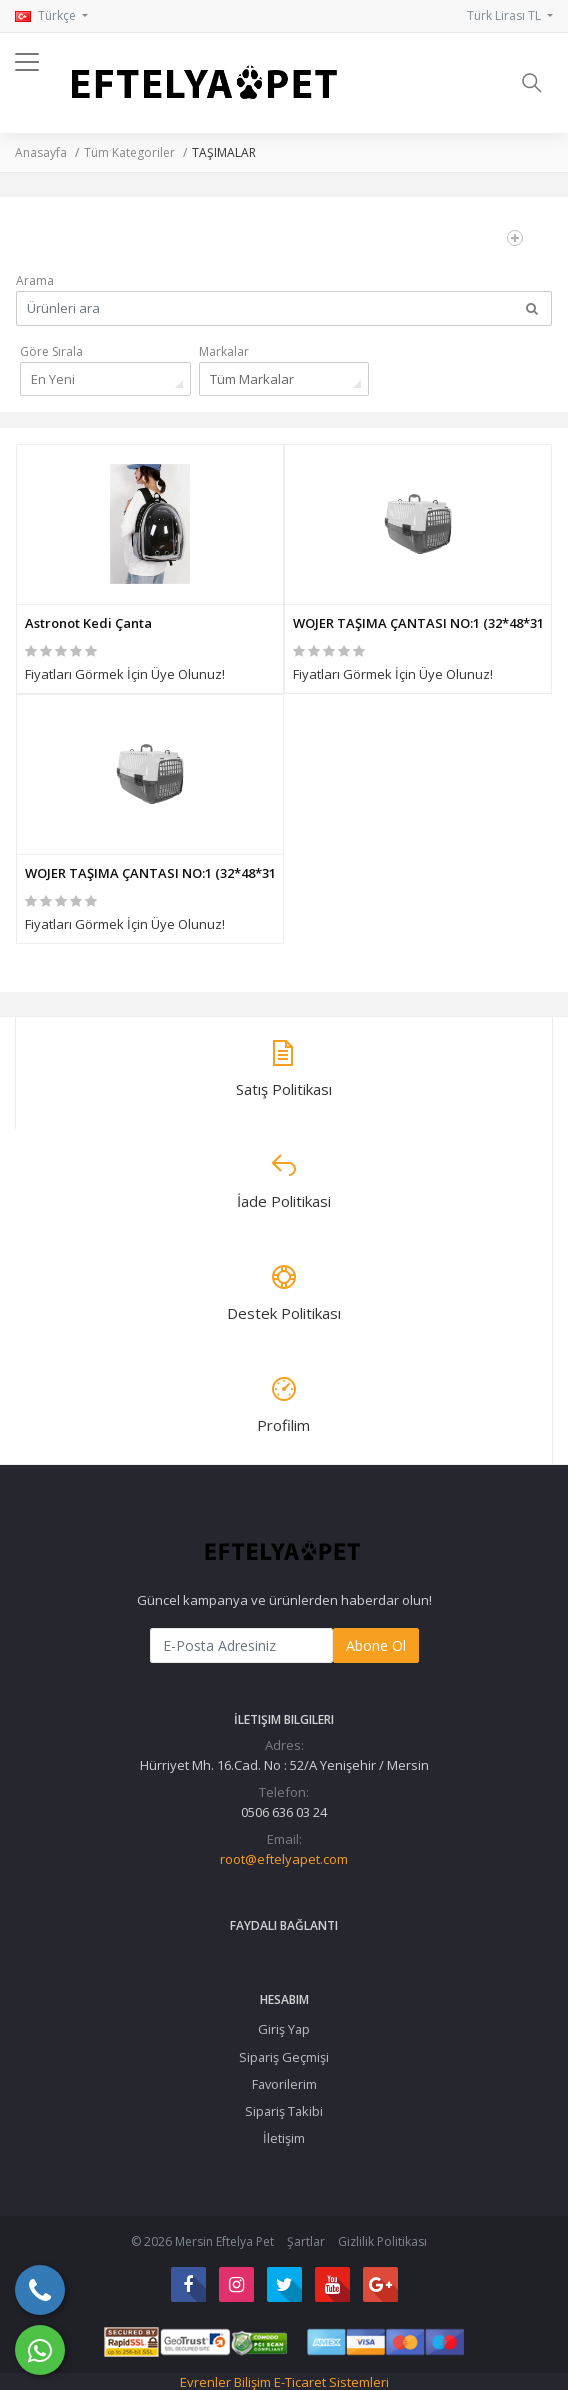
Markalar (224, 351)
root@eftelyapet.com (284, 1859)
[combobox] (105, 379)
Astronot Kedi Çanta (88, 623)
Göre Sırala (51, 351)
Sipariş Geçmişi (284, 2057)
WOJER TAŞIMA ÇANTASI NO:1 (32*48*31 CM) (418, 623)
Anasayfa (41, 152)
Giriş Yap (284, 2029)
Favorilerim (284, 2084)
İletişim (284, 2138)
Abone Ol (376, 1645)
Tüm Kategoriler (129, 152)
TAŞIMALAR (224, 152)
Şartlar (306, 2241)
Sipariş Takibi (284, 2111)
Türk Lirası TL (505, 15)
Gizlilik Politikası (382, 2241)
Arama (35, 280)
